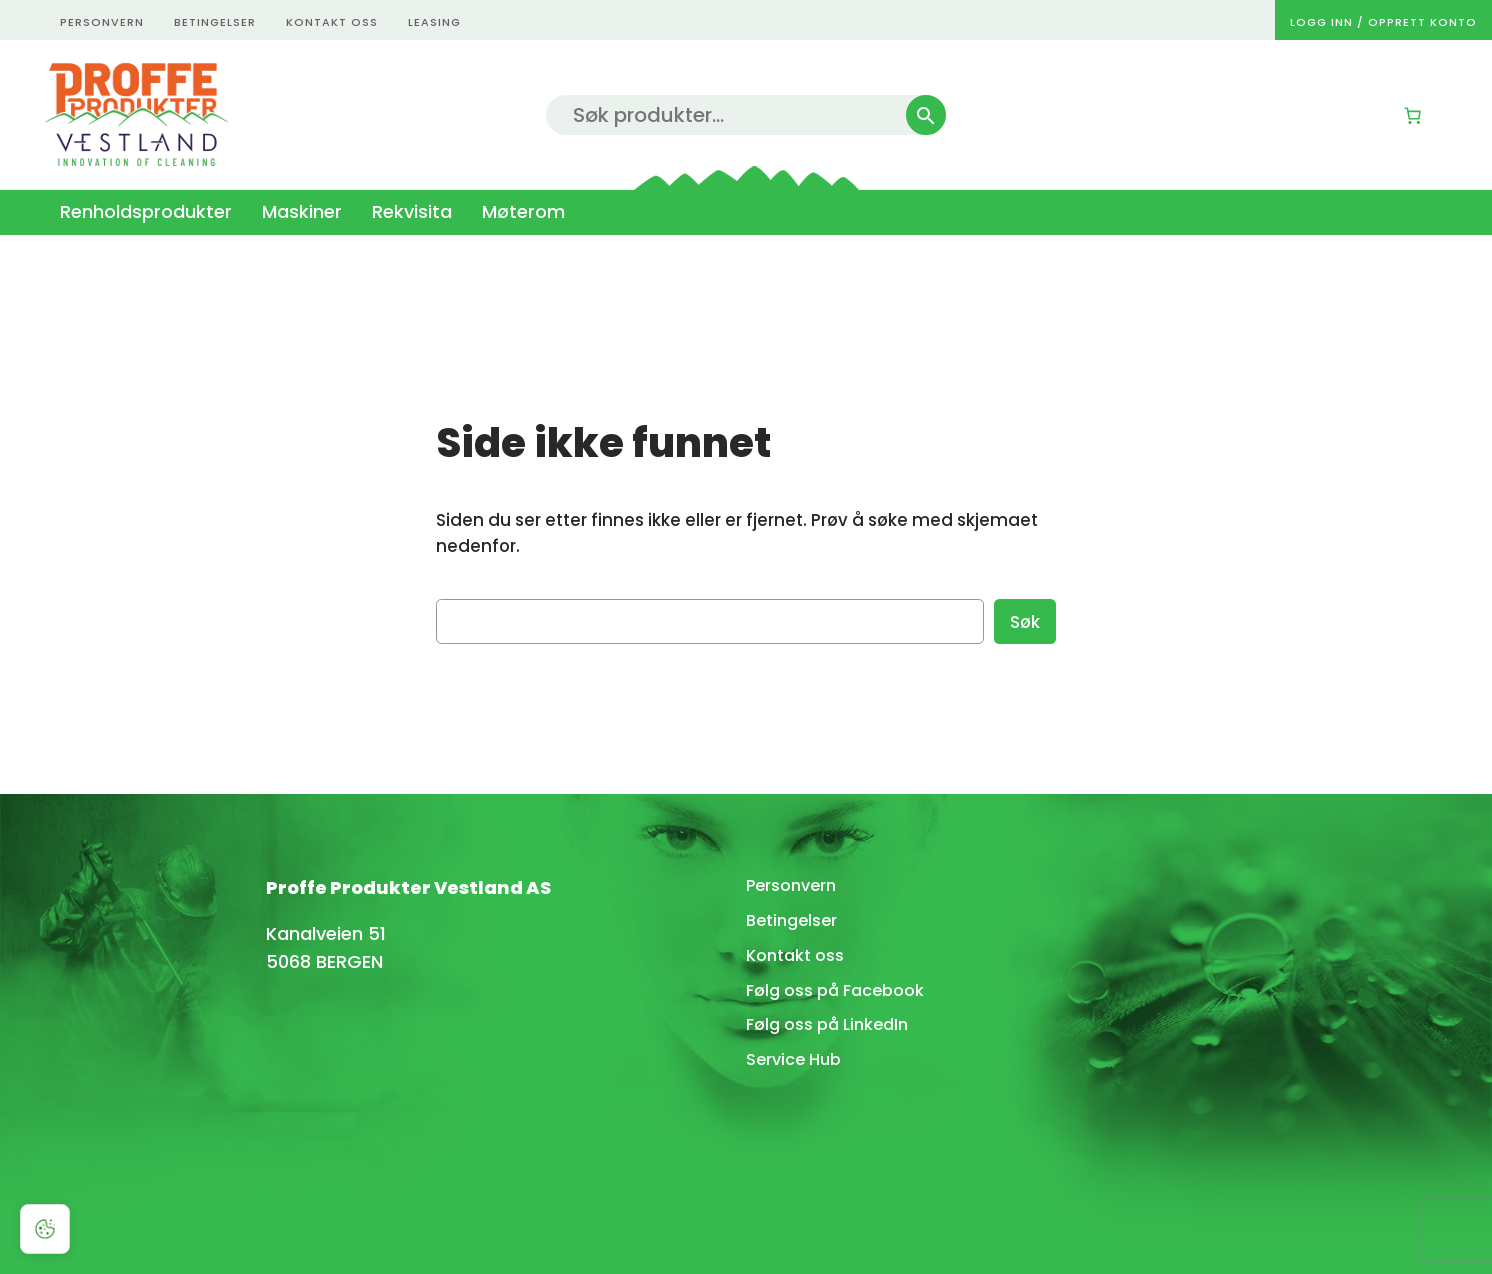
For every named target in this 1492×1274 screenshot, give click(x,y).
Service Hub (793, 1059)
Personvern (791, 885)
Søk (1025, 622)
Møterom (523, 211)
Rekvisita (412, 211)
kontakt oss (332, 22)
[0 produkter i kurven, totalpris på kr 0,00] (1413, 116)
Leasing (434, 22)
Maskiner (302, 211)
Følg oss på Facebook (835, 990)
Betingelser (791, 920)
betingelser (215, 22)
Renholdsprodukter (146, 211)
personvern (102, 22)
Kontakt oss (795, 955)
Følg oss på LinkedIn (827, 1024)
